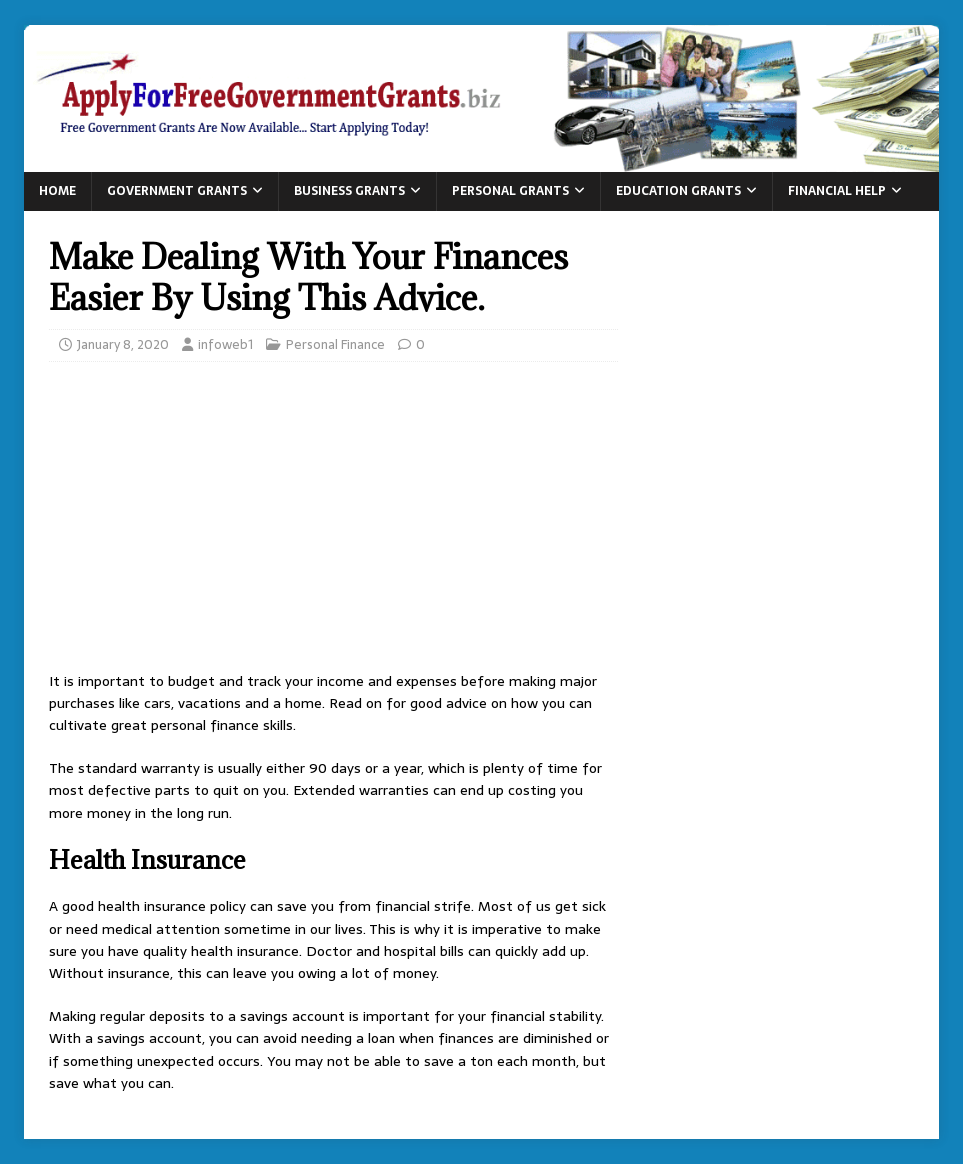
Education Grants (678, 191)
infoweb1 (225, 344)
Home (57, 191)
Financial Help (837, 191)
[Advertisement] (333, 522)
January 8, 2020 (123, 344)
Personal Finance (335, 344)
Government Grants (177, 191)
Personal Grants (510, 191)
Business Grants (349, 191)
